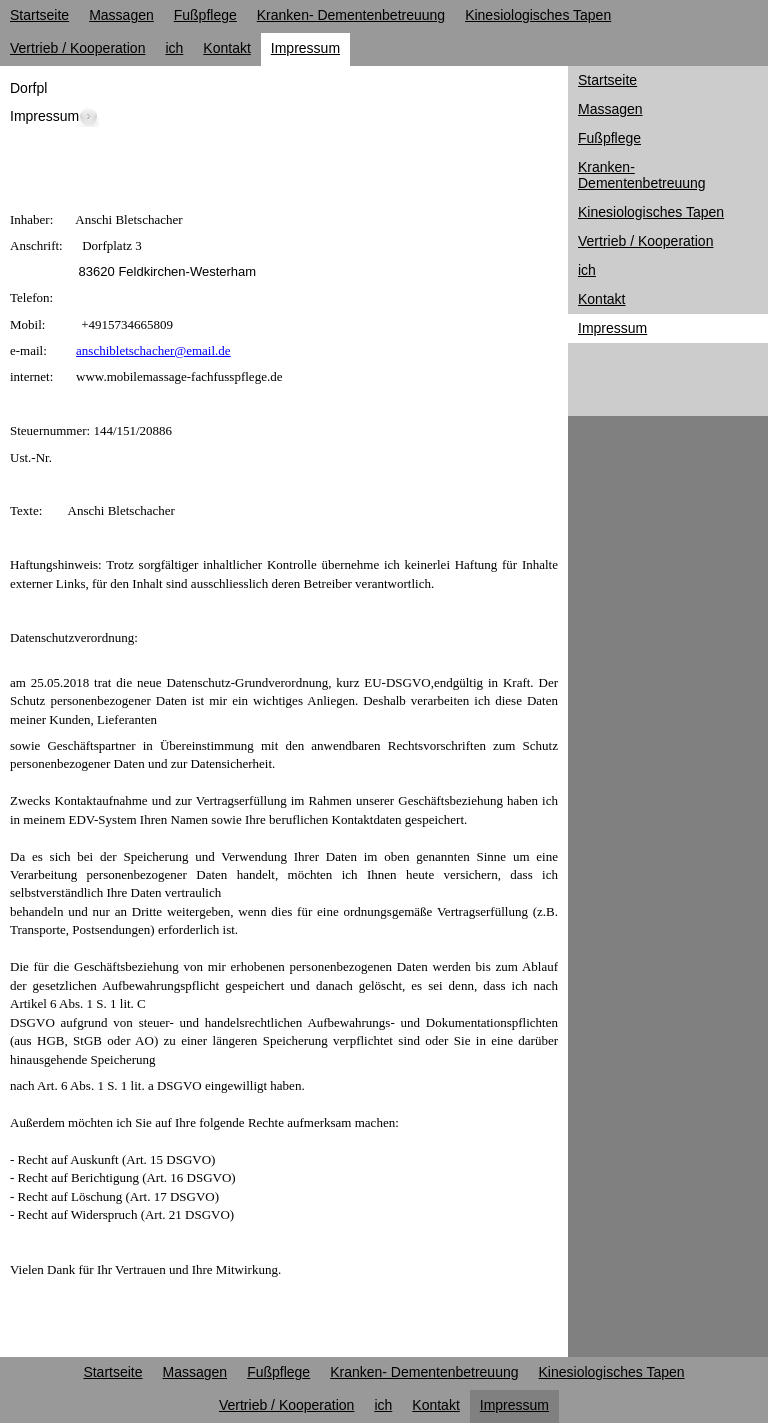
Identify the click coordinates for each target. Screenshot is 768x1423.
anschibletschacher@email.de (153, 350)
